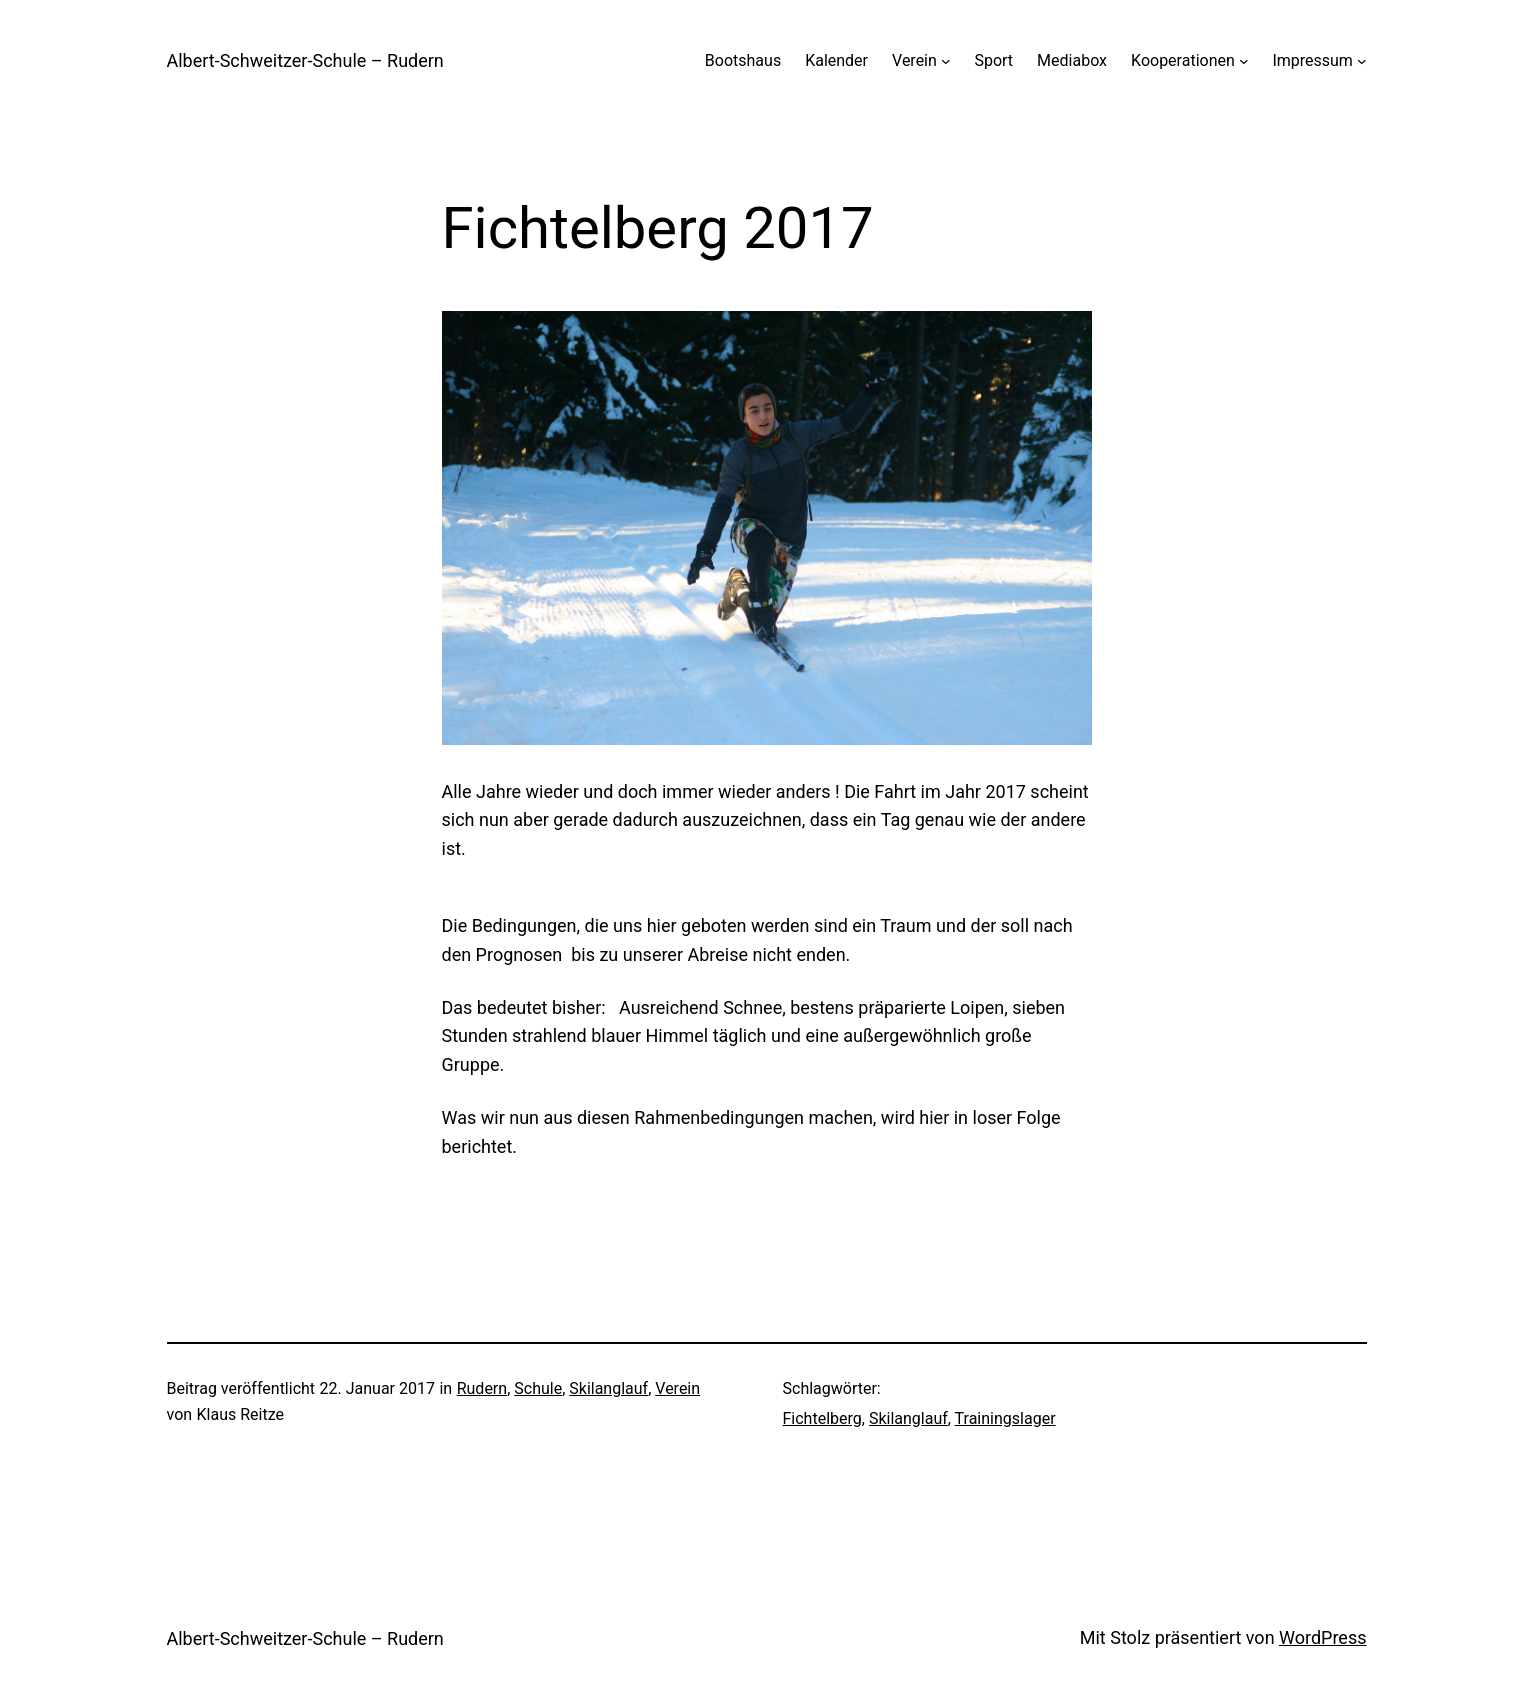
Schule (538, 1388)
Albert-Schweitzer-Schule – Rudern (305, 60)
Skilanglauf (608, 1388)
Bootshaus (743, 60)
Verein (914, 60)
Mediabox (1072, 60)
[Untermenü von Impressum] (1362, 61)
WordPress (1322, 1637)
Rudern (482, 1388)
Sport (993, 60)
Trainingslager (1005, 1418)
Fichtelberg (822, 1418)
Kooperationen (1183, 60)
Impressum (1312, 60)
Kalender (836, 60)
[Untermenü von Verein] (946, 61)
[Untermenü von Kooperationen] (1244, 61)
